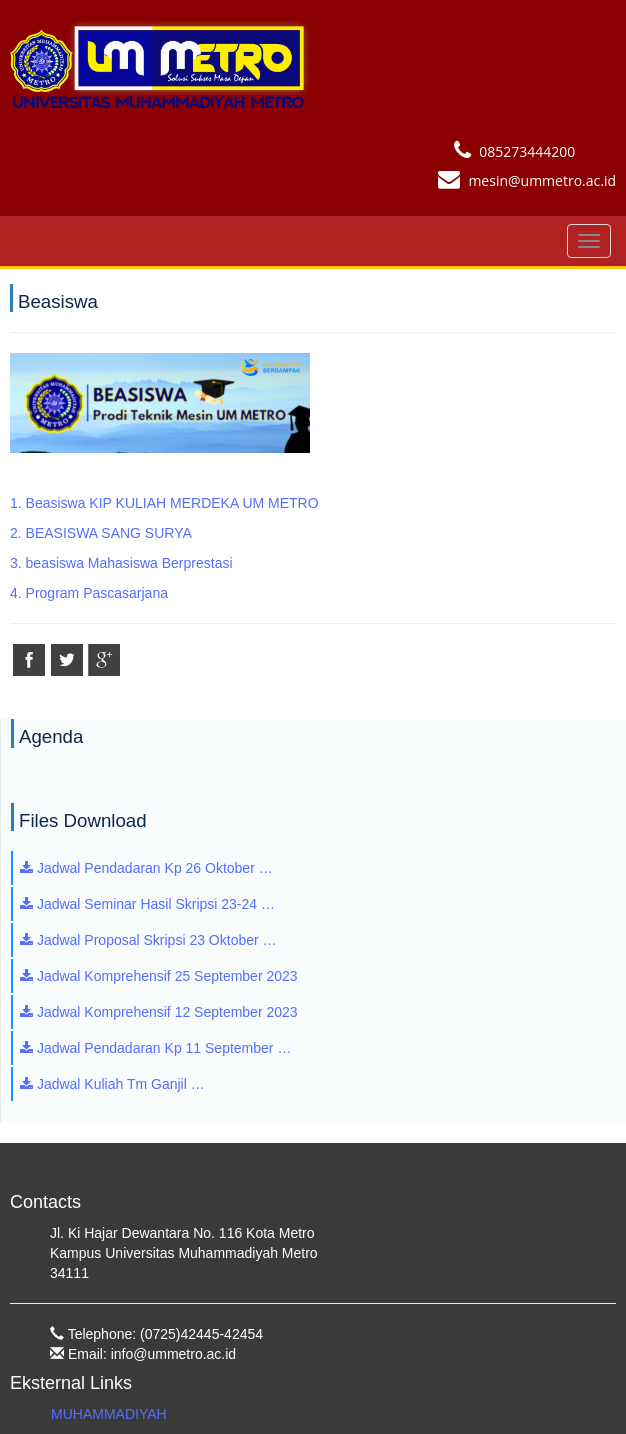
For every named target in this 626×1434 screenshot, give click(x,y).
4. (18, 593)
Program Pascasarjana (97, 593)
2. (18, 533)
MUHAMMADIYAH (109, 1414)
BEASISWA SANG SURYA (109, 533)
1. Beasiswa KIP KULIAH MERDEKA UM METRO (164, 503)
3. (18, 563)
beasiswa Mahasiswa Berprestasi (129, 563)
